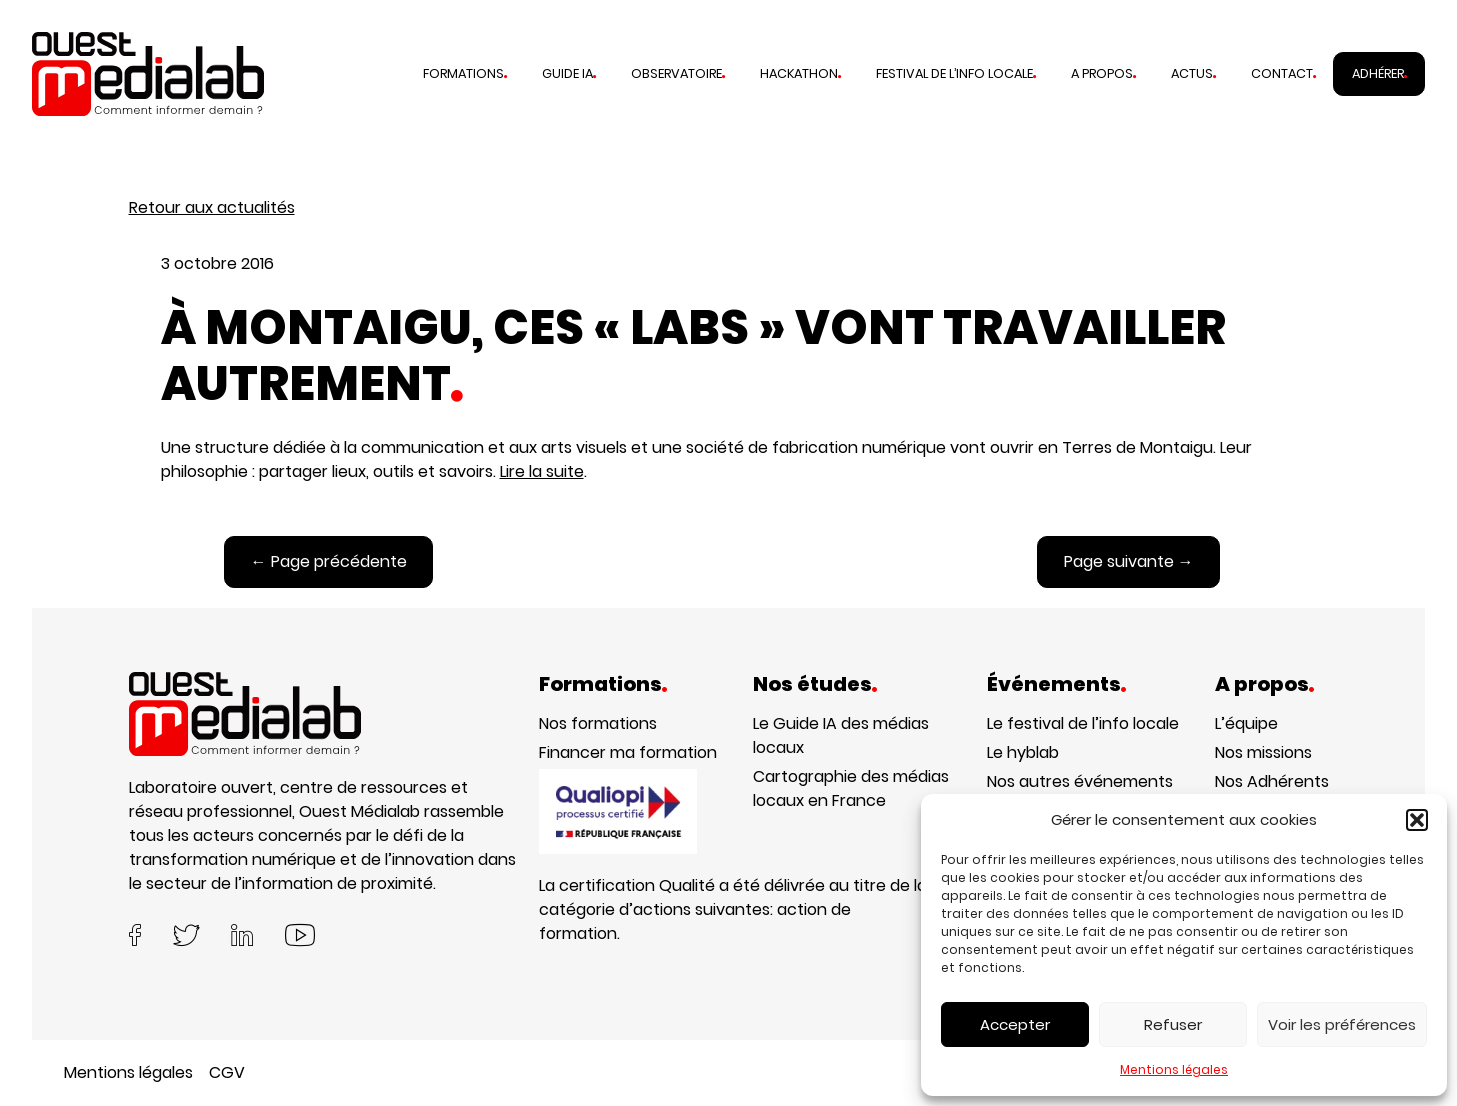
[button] (1417, 820)
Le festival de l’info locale (1083, 723)
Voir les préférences (1342, 1024)
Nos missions (1263, 752)
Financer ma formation (628, 752)
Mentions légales (1174, 1069)
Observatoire (676, 73)
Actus (1192, 73)
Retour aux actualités (212, 207)
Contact (1282, 73)
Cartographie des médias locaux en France (851, 788)
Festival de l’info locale (954, 73)
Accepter (1015, 1024)
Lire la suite (542, 471)
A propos (1102, 73)
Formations (463, 73)
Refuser (1173, 1024)
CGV (227, 1072)
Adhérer (1378, 73)
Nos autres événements (1080, 781)
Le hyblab (1023, 752)
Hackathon (799, 73)
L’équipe (1246, 723)
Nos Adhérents (1272, 781)
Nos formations (598, 723)
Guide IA (567, 73)
